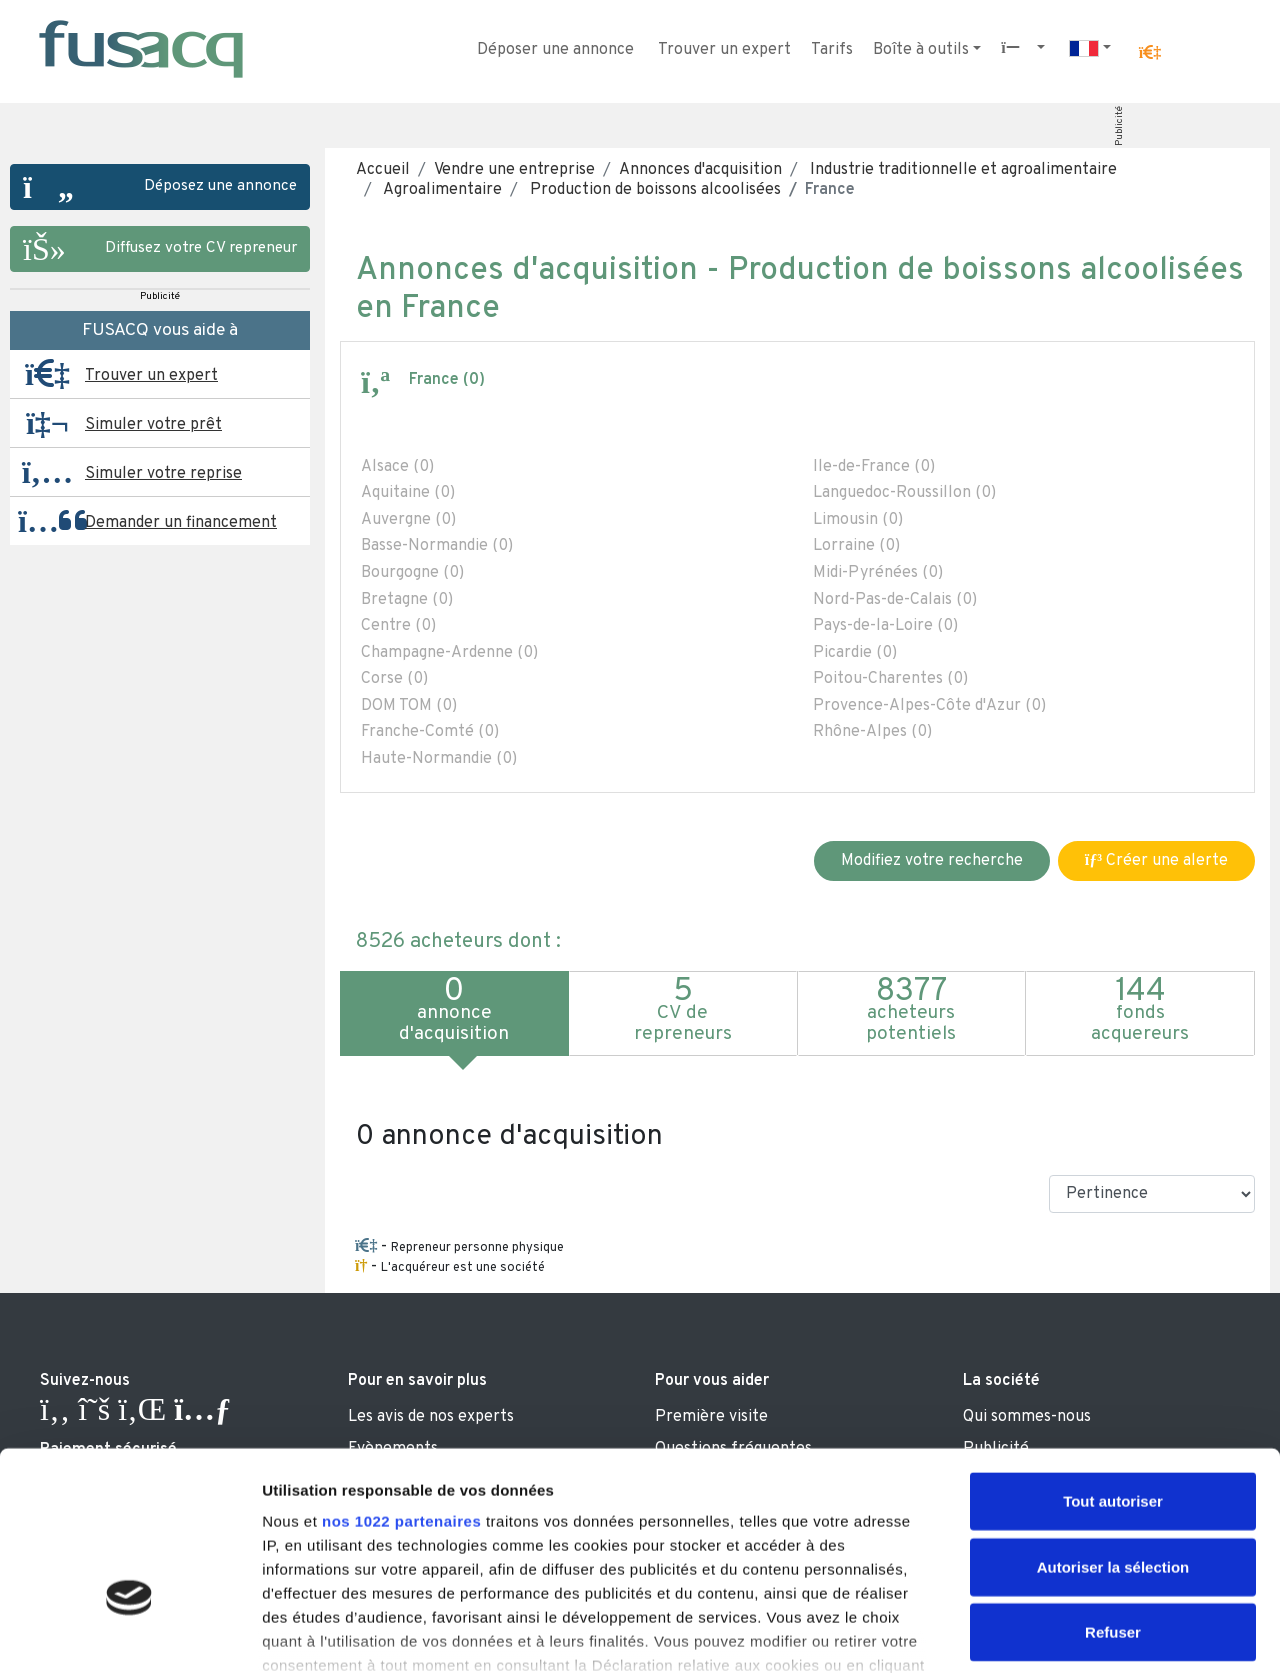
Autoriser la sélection (1113, 1432)
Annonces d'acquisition (700, 170)
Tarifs (832, 50)
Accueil (383, 170)
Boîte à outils (921, 50)
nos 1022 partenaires (401, 1387)
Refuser (1113, 1498)
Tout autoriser (1113, 1367)
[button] (1150, 53)
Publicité (1119, 126)
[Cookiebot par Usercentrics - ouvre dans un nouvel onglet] (129, 1634)
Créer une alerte (1156, 861)
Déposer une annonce (555, 50)
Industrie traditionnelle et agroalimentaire (961, 170)
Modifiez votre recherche (932, 861)
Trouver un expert (724, 50)
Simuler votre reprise (163, 474)
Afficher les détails (1101, 1633)
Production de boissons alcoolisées (653, 190)
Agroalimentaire (441, 190)
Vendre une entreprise (514, 170)
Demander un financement (181, 523)
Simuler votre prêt (153, 425)
